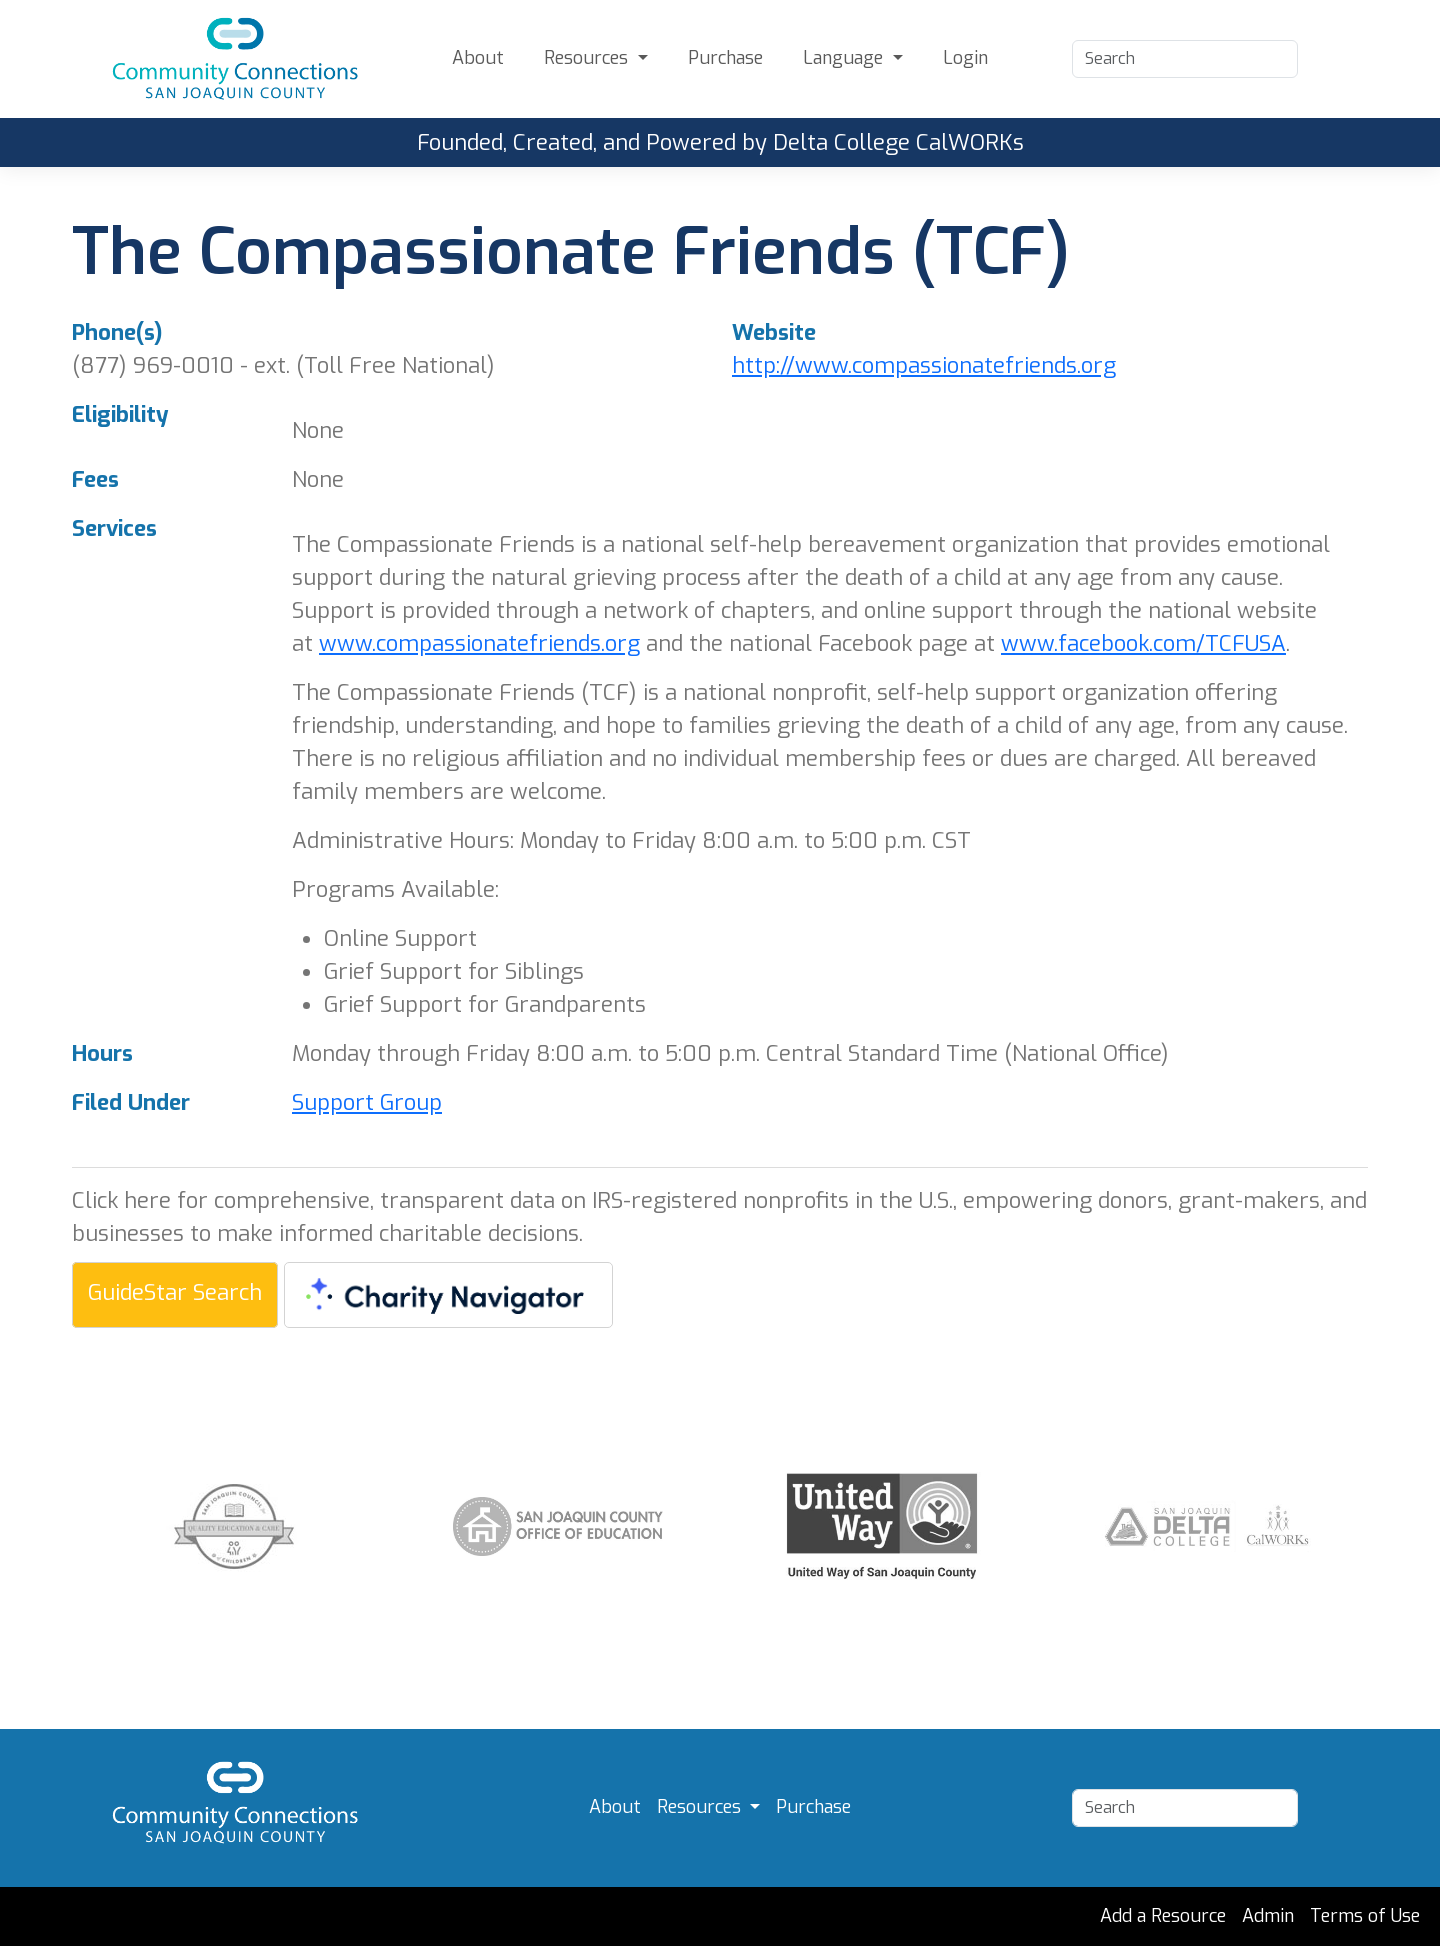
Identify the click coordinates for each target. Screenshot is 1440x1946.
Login (965, 58)
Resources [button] (588, 58)
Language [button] (845, 58)
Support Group (367, 1102)
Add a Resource (1163, 1916)
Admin (1268, 1916)
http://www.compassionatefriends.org (924, 365)
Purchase (725, 58)
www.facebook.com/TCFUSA (1143, 643)
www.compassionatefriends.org (479, 643)
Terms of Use (1365, 1916)
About (478, 58)
